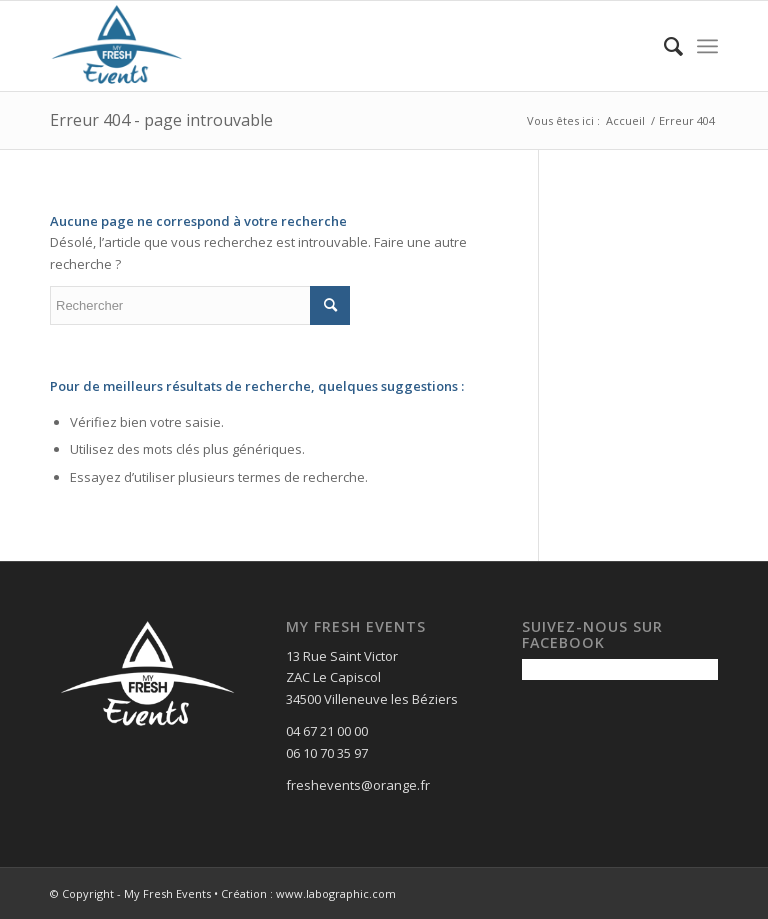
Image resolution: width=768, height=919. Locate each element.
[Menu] (707, 46)
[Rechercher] (663, 46)
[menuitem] (663, 46)
